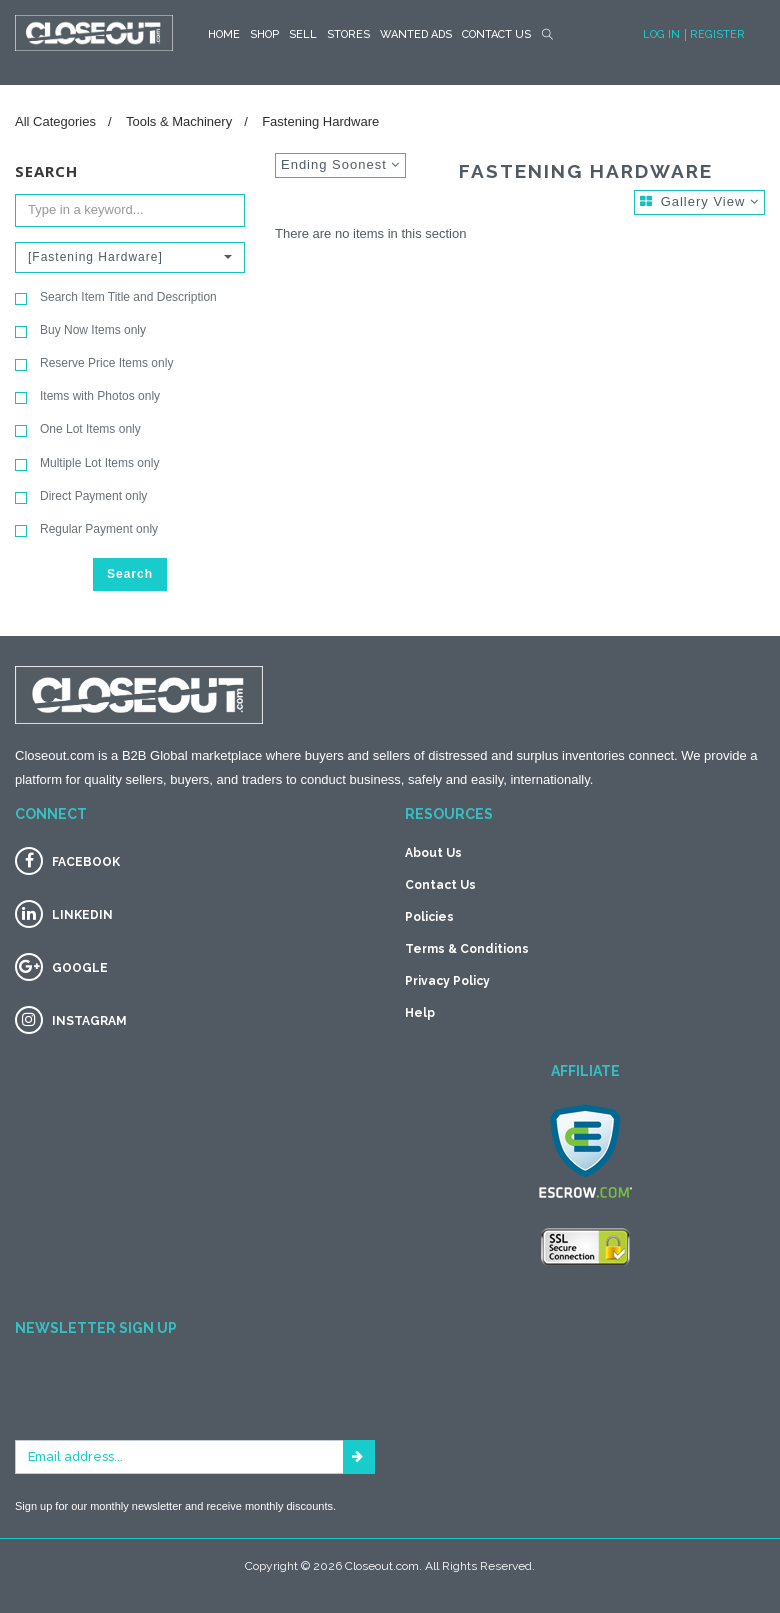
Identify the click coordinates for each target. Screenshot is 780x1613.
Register (717, 34)
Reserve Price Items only (94, 363)
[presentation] (167, 1401)
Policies (429, 917)
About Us (433, 853)
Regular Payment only (86, 529)
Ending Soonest (340, 164)
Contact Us (496, 34)
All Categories (55, 121)
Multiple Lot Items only (87, 463)
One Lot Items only (78, 429)
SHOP (264, 34)
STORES (348, 34)
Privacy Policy (447, 981)
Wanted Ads (416, 34)
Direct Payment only (81, 496)
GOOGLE (80, 968)
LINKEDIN (82, 915)
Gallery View (699, 201)
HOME (224, 34)
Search (130, 574)
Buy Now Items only (80, 330)
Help (420, 1013)
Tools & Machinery (179, 121)
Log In (661, 34)
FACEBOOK (86, 862)
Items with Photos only (87, 396)
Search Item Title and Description (116, 297)
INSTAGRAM (89, 1021)
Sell (303, 34)
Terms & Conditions (467, 949)
